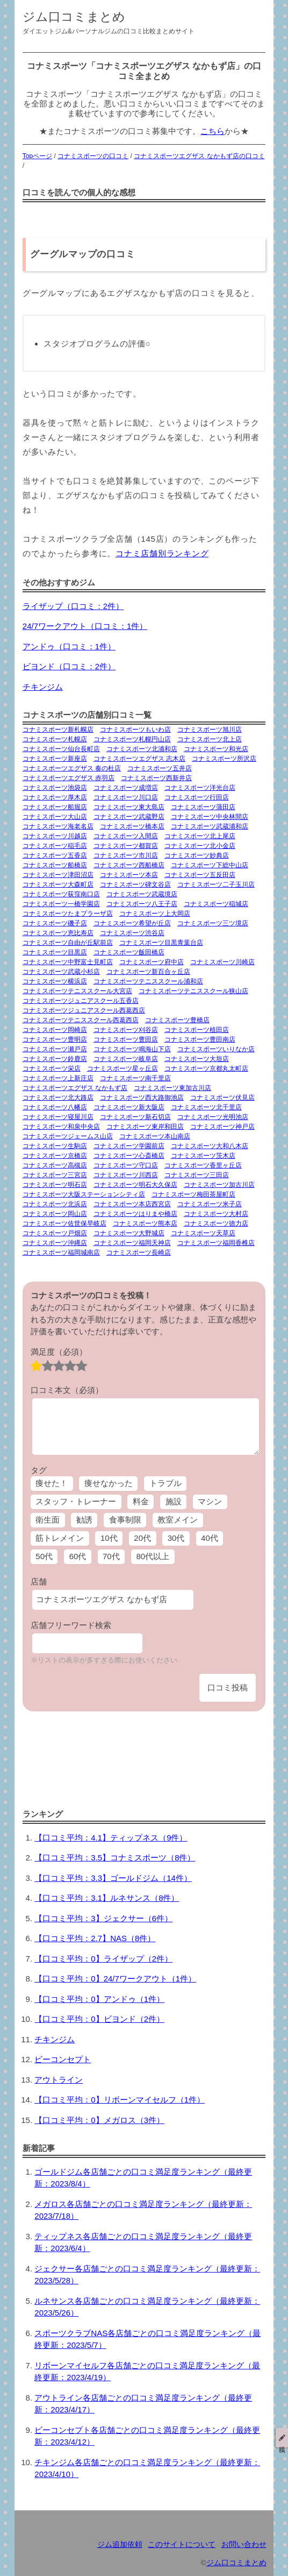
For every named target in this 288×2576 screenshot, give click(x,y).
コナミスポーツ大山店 (55, 816)
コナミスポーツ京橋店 (55, 1155)
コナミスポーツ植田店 (196, 1030)
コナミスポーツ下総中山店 (209, 865)
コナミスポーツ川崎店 (222, 962)
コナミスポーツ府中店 (151, 962)
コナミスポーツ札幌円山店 (132, 739)
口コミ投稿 (227, 1687)
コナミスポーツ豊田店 (125, 1039)
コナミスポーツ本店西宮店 (132, 1204)
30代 (176, 1537)
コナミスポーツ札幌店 (55, 739)
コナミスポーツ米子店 (209, 1204)
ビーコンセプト (62, 2059)
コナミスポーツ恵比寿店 (58, 933)
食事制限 (125, 1519)
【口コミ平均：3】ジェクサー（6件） (103, 1918)
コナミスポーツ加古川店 (219, 1184)
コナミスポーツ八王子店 (141, 904)
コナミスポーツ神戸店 (222, 1126)
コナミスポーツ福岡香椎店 (216, 1243)
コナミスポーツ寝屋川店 (58, 1117)
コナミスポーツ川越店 (55, 836)
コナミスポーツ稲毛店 (55, 846)
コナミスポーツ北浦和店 (141, 749)
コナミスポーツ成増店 (125, 787)
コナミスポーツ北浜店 (55, 1204)
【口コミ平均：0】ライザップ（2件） (103, 1958)
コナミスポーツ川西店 (125, 1175)
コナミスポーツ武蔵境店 (141, 894)
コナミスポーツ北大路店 (58, 1097)
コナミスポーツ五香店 (55, 855)
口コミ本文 (67, 1390)
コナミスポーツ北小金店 (199, 846)
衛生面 (47, 1519)
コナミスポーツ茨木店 (203, 1155)
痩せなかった (108, 1483)
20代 (142, 1537)
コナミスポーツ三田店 (196, 1175)
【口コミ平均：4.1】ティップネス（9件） (110, 1837)
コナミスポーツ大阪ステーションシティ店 (84, 1194)
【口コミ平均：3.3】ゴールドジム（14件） (113, 1878)
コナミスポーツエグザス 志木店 (139, 758)
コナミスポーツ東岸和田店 (145, 1126)
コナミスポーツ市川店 (125, 855)
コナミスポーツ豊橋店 (177, 1020)
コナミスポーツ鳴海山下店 (132, 1049)
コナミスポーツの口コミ (92, 156)
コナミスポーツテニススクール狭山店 (193, 991)
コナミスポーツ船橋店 (55, 865)
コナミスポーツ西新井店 (156, 778)
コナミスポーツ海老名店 (58, 826)
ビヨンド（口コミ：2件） (69, 666)
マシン (210, 1501)
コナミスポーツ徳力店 (216, 1223)
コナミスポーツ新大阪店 (128, 1107)
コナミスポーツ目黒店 (55, 952)
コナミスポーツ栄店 (52, 1068)
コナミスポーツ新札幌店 (58, 729)
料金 (141, 1501)
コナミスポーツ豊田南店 (199, 1039)
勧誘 (84, 1519)
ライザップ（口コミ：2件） (73, 606)
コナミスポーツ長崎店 (138, 1252)
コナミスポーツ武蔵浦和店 (209, 826)
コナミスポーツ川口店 (125, 797)
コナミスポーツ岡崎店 (55, 1030)
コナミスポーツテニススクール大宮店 (77, 991)
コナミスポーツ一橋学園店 (61, 904)
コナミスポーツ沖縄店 (55, 1243)
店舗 (39, 1581)
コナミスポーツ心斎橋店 (128, 1155)
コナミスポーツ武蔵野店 (128, 816)
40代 (209, 1537)
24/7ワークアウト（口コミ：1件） (85, 626)
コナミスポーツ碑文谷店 (135, 884)
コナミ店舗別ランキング (162, 553)
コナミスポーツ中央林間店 (209, 816)
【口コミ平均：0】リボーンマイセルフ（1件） (119, 2099)
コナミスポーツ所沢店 (224, 758)
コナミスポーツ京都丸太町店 (206, 1068)
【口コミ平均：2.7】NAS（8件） (94, 1938)
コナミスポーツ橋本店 (132, 826)
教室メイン (177, 1519)
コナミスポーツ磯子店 (55, 923)
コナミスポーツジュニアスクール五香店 (81, 1000)
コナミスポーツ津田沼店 (58, 875)
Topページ (37, 156)
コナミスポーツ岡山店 (55, 1214)
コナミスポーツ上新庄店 (58, 1078)
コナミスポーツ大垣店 (196, 1059)
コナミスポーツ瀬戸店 (55, 1049)
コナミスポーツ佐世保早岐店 (64, 1223)
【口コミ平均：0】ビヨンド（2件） (99, 2018)
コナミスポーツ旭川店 (209, 729)
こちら (212, 131)
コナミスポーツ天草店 (203, 1233)
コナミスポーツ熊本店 (145, 1223)
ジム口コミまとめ (74, 17)
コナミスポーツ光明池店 (212, 1117)
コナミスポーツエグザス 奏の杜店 (72, 768)
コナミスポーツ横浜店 (55, 981)
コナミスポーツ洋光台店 (199, 787)
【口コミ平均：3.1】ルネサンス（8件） (106, 1897)
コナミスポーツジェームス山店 (68, 1136)
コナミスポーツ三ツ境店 (212, 923)
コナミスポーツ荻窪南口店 (61, 894)
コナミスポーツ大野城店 (128, 1233)
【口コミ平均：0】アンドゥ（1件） (99, 1999)
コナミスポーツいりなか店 (216, 1049)
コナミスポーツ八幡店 (55, 1107)
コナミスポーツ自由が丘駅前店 (68, 942)
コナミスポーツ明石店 (55, 1184)
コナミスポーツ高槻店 (55, 1165)
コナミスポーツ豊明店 (55, 1039)
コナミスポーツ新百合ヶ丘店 (148, 971)
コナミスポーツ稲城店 (216, 904)
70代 (111, 1556)
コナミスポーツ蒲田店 (203, 807)
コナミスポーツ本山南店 (154, 1136)
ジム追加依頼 (119, 2544)
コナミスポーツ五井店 (159, 768)
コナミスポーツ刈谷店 (125, 1030)
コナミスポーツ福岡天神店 (132, 1243)
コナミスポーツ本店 (129, 875)
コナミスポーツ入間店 (125, 836)
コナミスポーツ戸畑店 (55, 1233)
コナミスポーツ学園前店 (128, 1146)
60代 (78, 1556)
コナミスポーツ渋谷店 (132, 933)
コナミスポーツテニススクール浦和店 (148, 981)
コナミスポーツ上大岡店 (154, 913)
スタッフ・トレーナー (75, 1501)
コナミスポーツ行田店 (196, 797)
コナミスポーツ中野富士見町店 (68, 962)
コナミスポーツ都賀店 (125, 846)
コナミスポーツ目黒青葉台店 (161, 942)
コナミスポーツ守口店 (125, 1165)
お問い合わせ (244, 2544)
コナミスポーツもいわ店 (135, 729)
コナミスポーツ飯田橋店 (128, 952)
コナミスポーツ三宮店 (55, 1175)
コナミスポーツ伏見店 (222, 1097)
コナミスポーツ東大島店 (128, 807)
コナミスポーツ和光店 (216, 749)
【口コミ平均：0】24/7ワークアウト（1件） (115, 1978)
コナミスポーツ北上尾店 (199, 836)
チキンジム (43, 686)
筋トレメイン (59, 1537)
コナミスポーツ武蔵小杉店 (61, 971)
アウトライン (58, 2079)
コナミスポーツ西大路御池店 (142, 1097)
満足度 (59, 1351)
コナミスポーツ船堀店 (55, 807)
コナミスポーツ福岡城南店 (61, 1252)
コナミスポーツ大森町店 (58, 884)
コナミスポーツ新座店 (55, 758)
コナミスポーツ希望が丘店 (132, 923)
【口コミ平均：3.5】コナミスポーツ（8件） (114, 1857)
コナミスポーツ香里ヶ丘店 (203, 1165)
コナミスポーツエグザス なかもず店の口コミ (199, 156)
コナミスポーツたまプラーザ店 (68, 913)
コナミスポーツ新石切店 (135, 1117)
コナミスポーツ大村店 (216, 1214)
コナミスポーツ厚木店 (55, 797)
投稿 (282, 2438)
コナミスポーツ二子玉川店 (216, 884)
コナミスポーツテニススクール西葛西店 (81, 1020)
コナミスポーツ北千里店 (206, 1107)
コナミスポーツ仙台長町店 (61, 749)
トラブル (165, 1483)
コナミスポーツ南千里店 (135, 1078)
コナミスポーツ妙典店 (196, 855)
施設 (173, 1501)
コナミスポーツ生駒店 (55, 1146)
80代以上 (152, 1556)
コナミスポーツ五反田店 (199, 875)
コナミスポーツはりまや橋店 (135, 1214)
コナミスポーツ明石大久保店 (135, 1184)
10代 (109, 1537)
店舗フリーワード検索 (71, 1625)
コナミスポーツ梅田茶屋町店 (193, 1194)
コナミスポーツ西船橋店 (128, 865)
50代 (44, 1556)
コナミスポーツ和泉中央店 (61, 1126)
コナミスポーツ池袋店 (55, 787)
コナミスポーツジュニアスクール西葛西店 (84, 1010)
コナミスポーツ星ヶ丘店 (122, 1068)
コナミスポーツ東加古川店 (172, 1088)
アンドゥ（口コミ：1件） (69, 646)
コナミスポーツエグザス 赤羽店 (68, 778)
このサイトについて (181, 2544)
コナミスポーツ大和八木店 (209, 1146)
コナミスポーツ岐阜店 (125, 1059)
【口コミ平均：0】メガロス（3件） (99, 2120)
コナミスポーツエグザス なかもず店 (75, 1088)
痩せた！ (51, 1483)
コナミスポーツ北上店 (209, 739)
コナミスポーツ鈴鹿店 (55, 1059)
